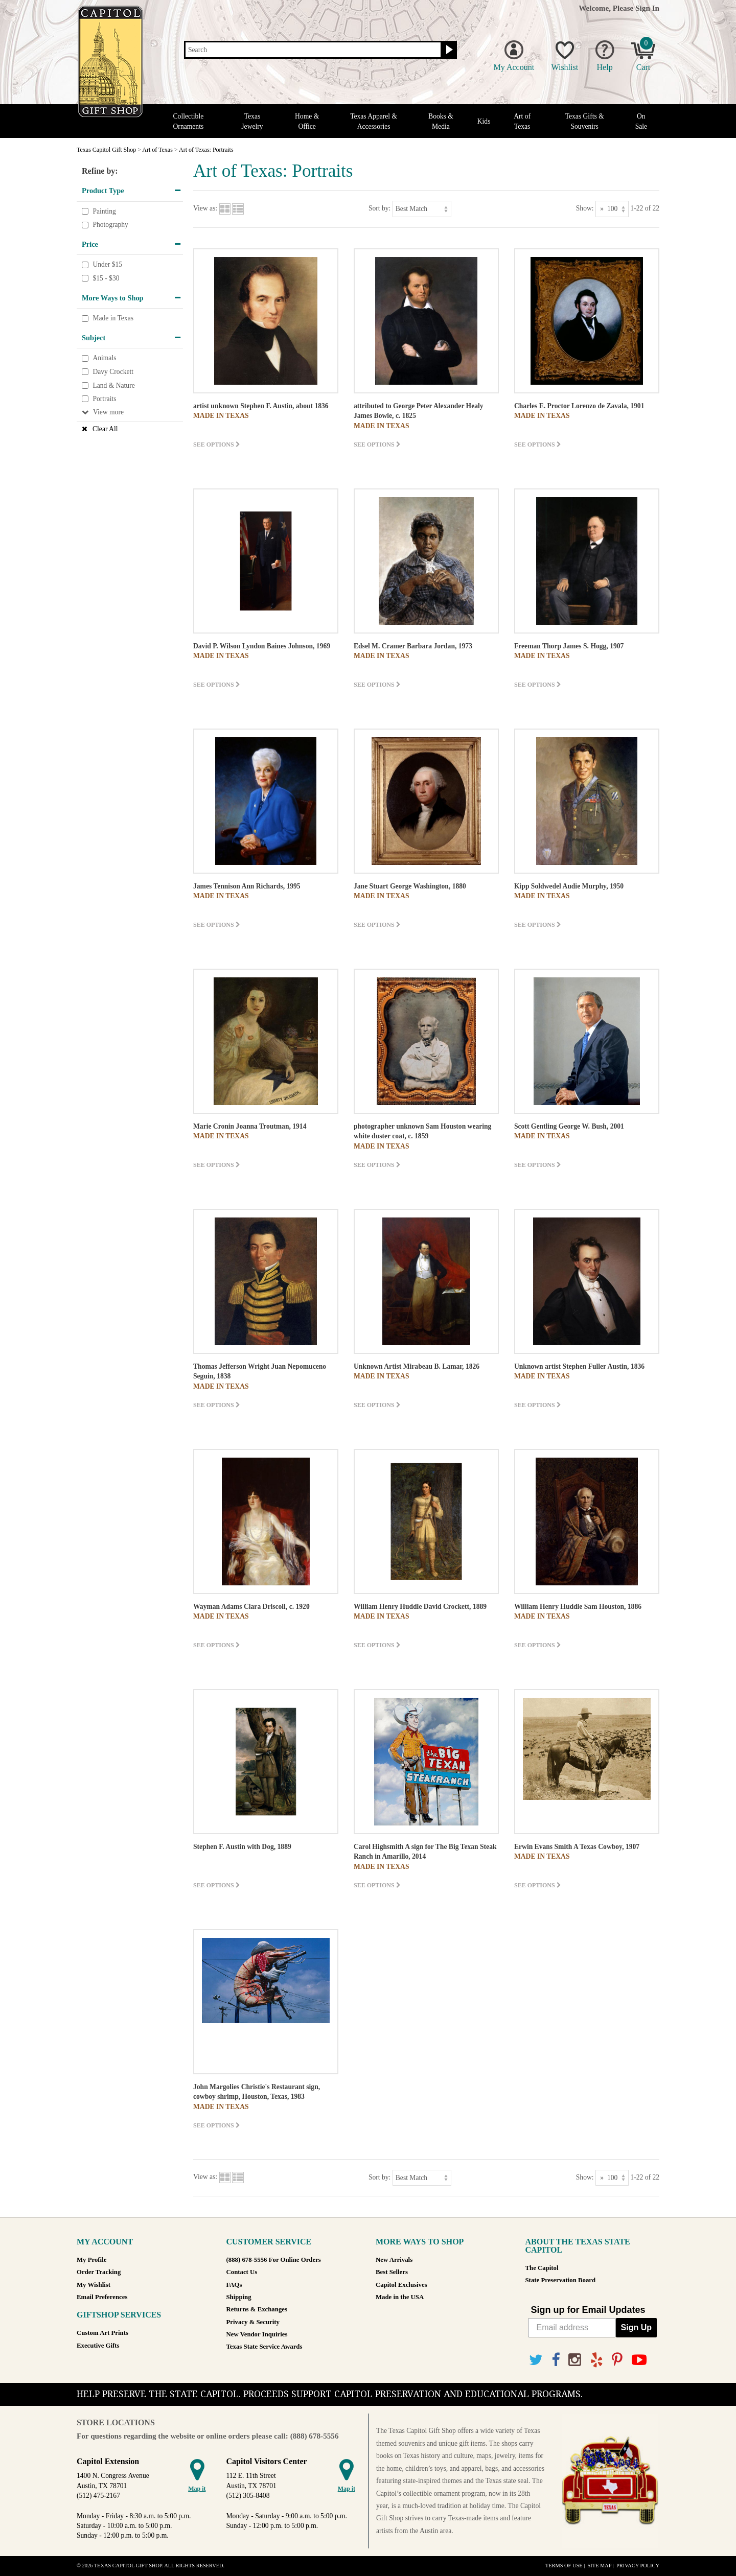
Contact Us (242, 2272)
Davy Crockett (113, 372)
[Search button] (448, 50)
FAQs (234, 2284)
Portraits (104, 399)
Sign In (647, 8)
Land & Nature (113, 385)
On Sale (641, 121)
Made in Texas (113, 318)
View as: (205, 208)
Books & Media (440, 121)
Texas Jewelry (252, 121)
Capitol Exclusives (401, 2284)
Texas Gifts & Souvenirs (584, 121)
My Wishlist (93, 2284)
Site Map (599, 2565)
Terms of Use (564, 2565)
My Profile (91, 2259)
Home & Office (307, 121)
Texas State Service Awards (264, 2346)
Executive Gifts (98, 2345)
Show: (585, 208)
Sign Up (636, 2327)
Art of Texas (522, 121)
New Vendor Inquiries (257, 2334)
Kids (484, 121)
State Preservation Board (560, 2280)
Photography (110, 224)
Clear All (105, 429)
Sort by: (379, 208)
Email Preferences (102, 2297)
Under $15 (107, 265)
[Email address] (572, 2327)
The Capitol (542, 2267)
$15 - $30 (106, 278)
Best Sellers (392, 2272)
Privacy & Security (253, 2322)
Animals (104, 358)
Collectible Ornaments (188, 121)
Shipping (238, 2297)
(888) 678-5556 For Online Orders (273, 2259)
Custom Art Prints (102, 2332)
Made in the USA (400, 2297)
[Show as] (612, 209)
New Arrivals (394, 2259)
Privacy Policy (637, 2565)
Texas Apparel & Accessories (373, 121)
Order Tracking (99, 2272)
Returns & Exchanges (256, 2309)
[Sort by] (422, 209)
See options (216, 444)
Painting (104, 211)
